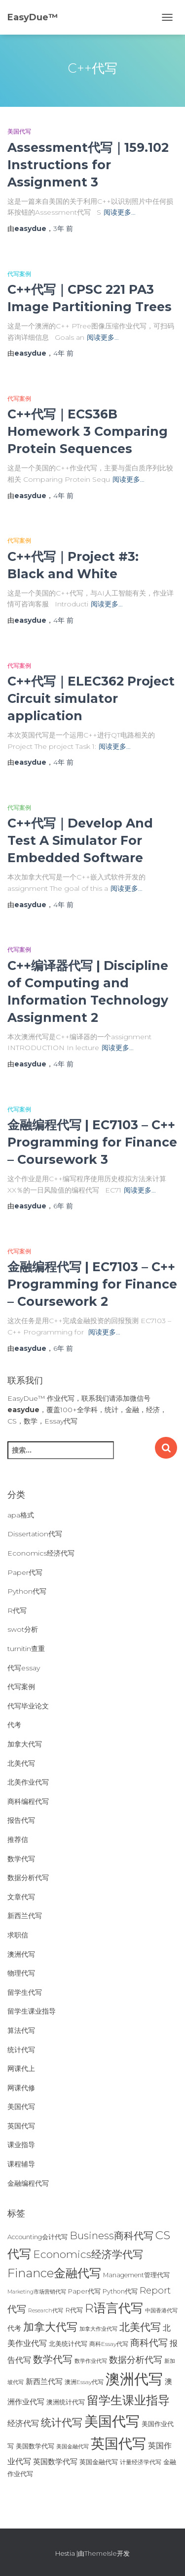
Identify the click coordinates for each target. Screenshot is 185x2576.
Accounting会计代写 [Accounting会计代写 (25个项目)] (37, 2237)
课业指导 (21, 2144)
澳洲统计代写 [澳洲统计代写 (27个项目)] (65, 2402)
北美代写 (21, 1763)
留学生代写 (24, 1992)
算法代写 (21, 2030)
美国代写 (19, 131)
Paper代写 (24, 1572)
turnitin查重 (26, 1648)
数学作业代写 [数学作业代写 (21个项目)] (90, 2360)
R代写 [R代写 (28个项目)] (74, 2310)
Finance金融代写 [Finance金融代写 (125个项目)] (54, 2272)
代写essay (23, 1667)
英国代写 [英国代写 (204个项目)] (118, 2443)
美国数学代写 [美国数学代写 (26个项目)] (35, 2446)
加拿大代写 (24, 1744)
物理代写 (21, 1973)
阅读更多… (120, 212)
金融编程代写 (28, 2183)
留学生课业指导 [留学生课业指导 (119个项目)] (128, 2400)
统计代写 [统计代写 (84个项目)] (61, 2422)
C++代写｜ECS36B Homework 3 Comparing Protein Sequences (87, 431)
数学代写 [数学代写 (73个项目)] (53, 2359)
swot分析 (22, 1629)
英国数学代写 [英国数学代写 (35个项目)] (55, 2461)
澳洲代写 (21, 1954)
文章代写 (21, 1896)
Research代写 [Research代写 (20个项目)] (45, 2310)
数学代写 (21, 1858)
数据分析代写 (28, 1877)
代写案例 (19, 273)
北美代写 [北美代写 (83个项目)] (140, 2326)
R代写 (17, 1610)
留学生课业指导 (31, 2011)
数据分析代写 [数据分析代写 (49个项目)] (135, 2359)
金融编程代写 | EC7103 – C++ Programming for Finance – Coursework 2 (92, 1284)
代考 (14, 1724)
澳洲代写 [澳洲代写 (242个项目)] (134, 2379)
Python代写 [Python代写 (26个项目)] (120, 2291)
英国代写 (21, 2125)
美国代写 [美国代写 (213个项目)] (112, 2421)
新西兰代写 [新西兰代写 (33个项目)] (44, 2381)
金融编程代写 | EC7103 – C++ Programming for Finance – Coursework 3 (92, 1142)
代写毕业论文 (28, 1706)
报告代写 (21, 1820)
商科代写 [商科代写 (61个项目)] (149, 2342)
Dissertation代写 (34, 1533)
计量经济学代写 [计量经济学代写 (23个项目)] (140, 2462)
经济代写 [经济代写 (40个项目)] (23, 2423)
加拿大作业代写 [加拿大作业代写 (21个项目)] (98, 2328)
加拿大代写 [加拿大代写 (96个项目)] (50, 2327)
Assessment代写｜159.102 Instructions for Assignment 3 (88, 164)
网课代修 (21, 2087)
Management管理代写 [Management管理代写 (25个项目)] (136, 2275)
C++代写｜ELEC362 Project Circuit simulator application (91, 698)
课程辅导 (21, 2164)
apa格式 (20, 1515)
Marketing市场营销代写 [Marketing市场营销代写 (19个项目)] (36, 2292)
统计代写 (21, 2049)
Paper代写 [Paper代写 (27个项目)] (84, 2291)
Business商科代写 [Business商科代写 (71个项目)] (111, 2235)
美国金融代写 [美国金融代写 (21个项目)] (72, 2446)
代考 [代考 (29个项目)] (14, 2328)
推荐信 (17, 1839)
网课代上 (21, 2068)
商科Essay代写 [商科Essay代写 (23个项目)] (108, 2343)
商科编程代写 (28, 1801)
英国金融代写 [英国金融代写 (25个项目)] (98, 2462)
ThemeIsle (100, 2553)
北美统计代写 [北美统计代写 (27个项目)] (68, 2343)
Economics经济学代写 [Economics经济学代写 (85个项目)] (88, 2254)
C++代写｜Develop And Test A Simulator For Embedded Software (80, 840)
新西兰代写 (24, 1915)
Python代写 (26, 1591)
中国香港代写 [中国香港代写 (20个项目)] (161, 2310)
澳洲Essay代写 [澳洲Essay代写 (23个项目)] (84, 2382)
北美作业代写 (28, 1782)
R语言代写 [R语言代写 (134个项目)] (114, 2307)
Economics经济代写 (40, 1553)
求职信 (17, 1935)
